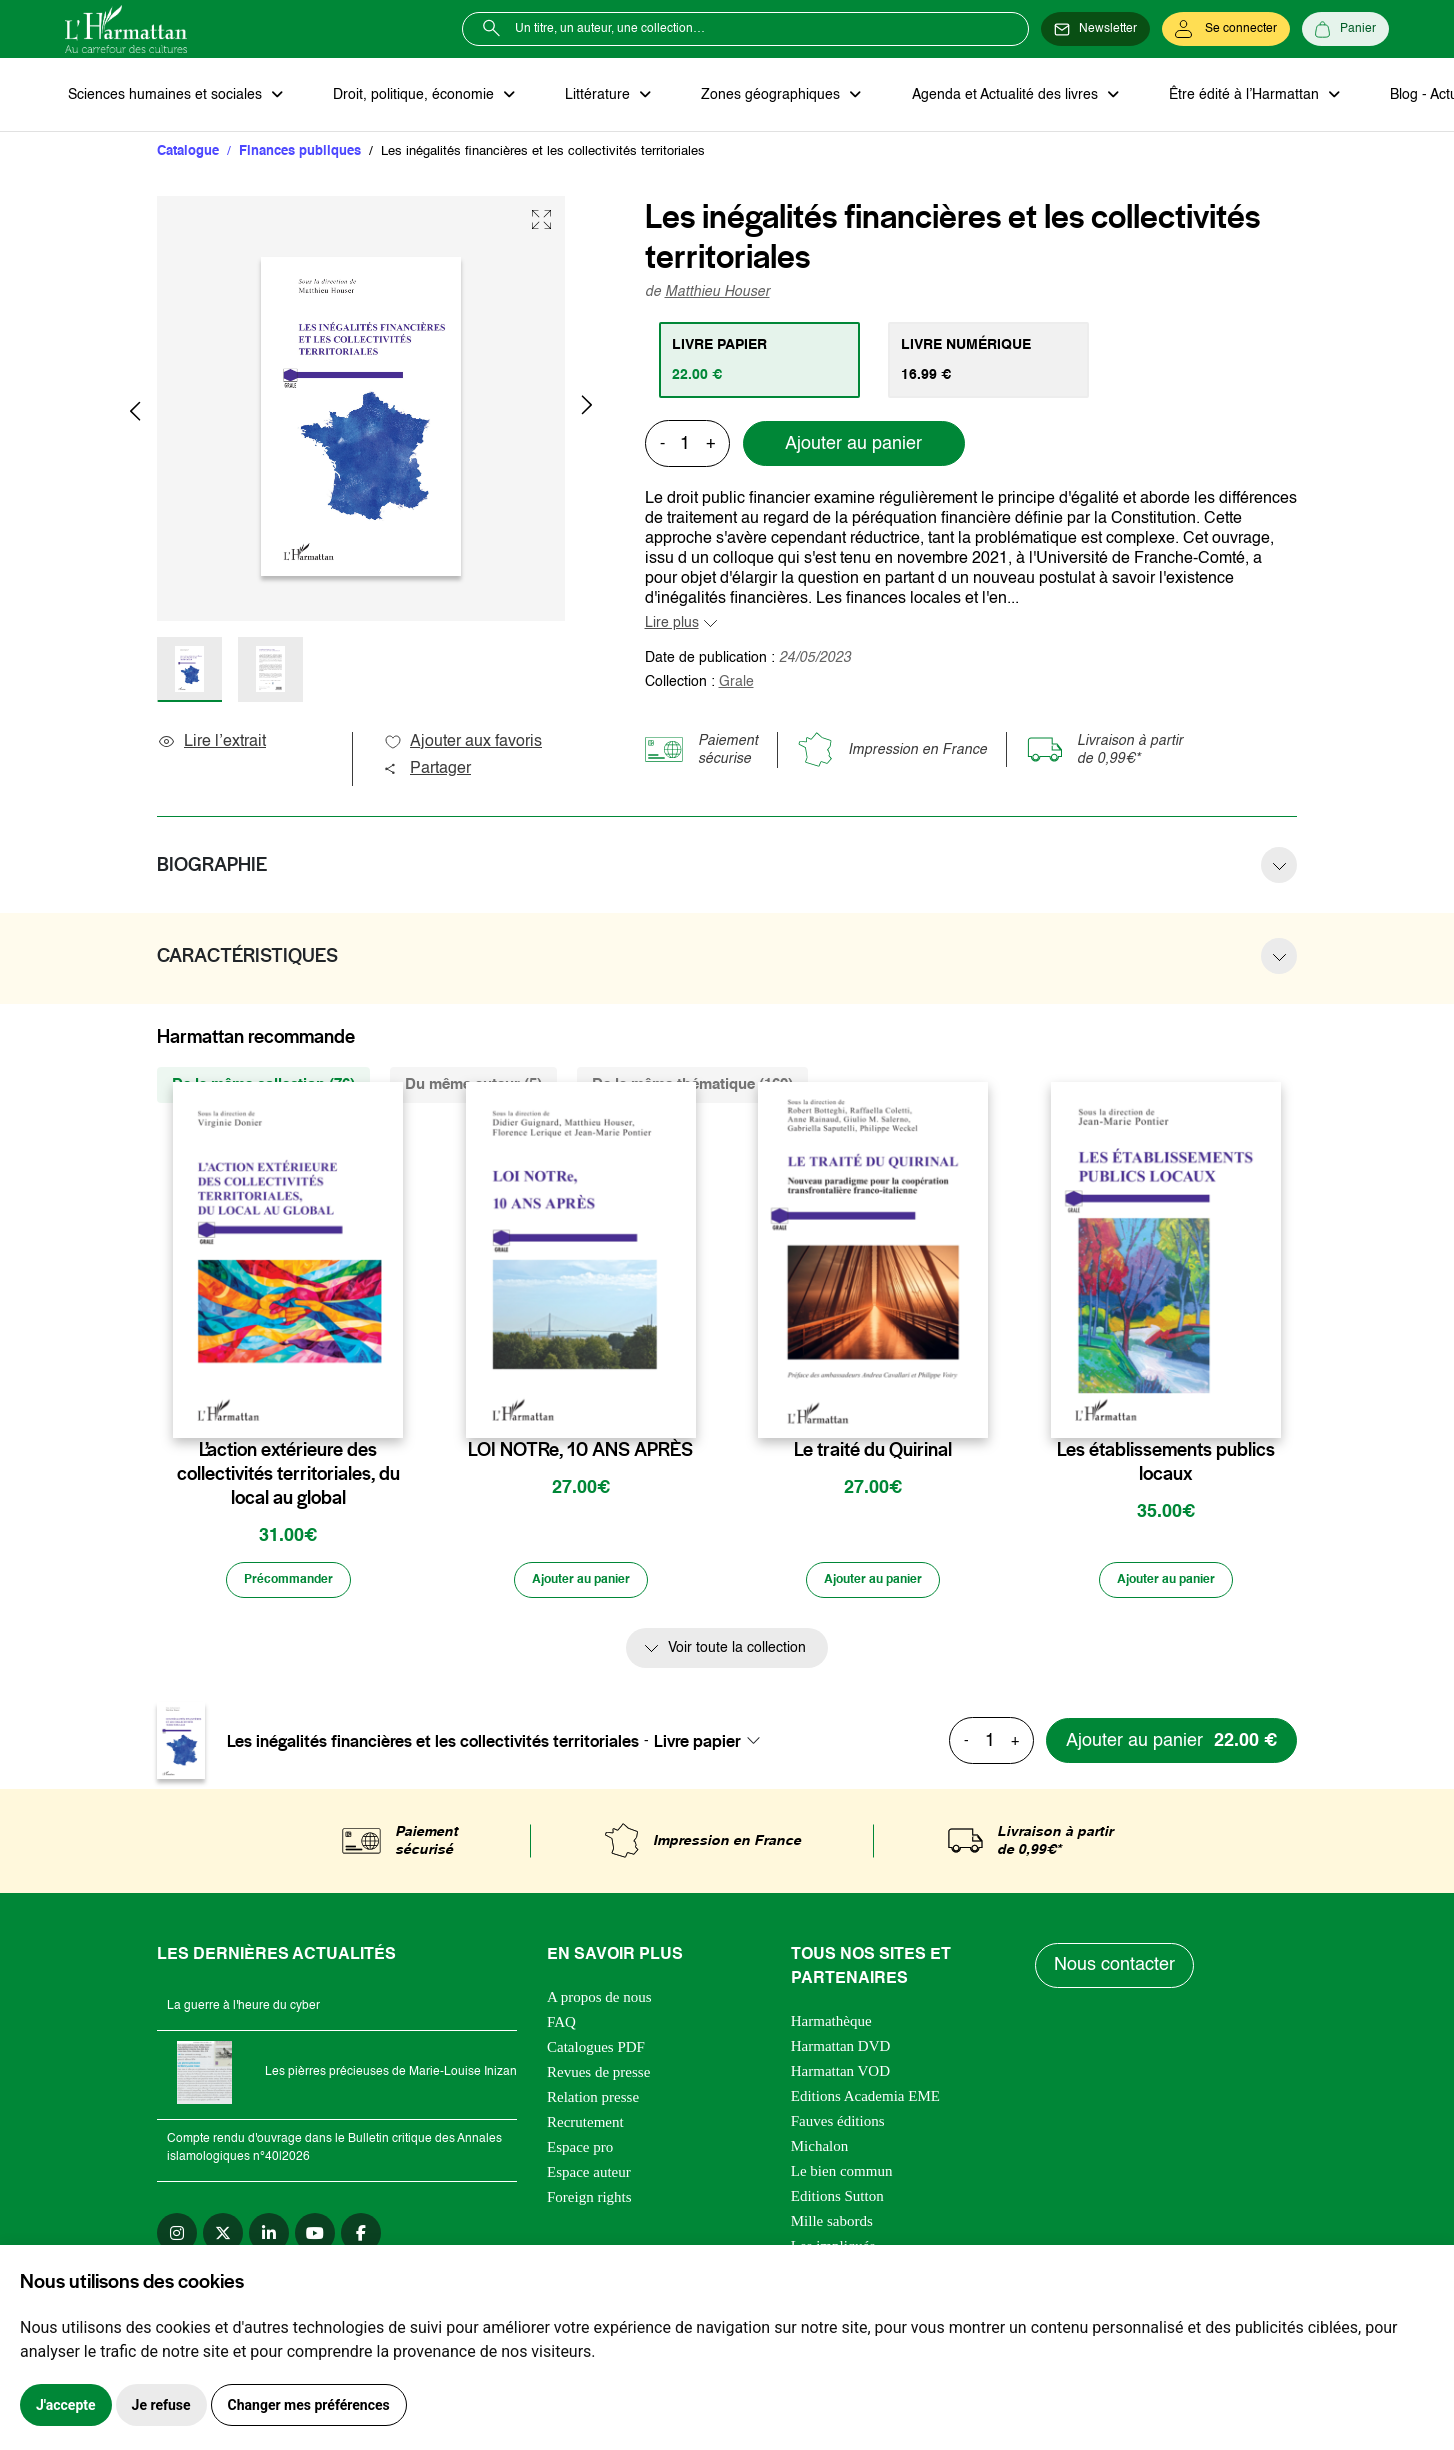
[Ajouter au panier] (581, 1586)
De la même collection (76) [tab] (263, 1087)
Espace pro (580, 2153)
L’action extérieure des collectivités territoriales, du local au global (288, 1477)
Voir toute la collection (737, 1655)
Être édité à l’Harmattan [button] (1212, 96)
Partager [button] (427, 772)
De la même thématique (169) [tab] (692, 1087)
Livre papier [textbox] (697, 1747)
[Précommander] (288, 1586)
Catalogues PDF (596, 2053)
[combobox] (713, 1747)
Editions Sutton (837, 2202)
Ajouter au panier (853, 447)
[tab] (762, 363)
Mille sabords (832, 2227)
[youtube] (315, 2239)
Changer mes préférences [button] (309, 2405)
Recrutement (585, 2128)
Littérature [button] (584, 96)
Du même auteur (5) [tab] (473, 1087)
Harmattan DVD (841, 2052)
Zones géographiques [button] (751, 96)
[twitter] (223, 2239)
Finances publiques (300, 154)
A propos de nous (599, 2003)
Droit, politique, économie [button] (406, 96)
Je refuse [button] (161, 2405)
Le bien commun (842, 2177)
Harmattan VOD (840, 2077)
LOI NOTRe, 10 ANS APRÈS (580, 1453)
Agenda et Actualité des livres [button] (979, 96)
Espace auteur (589, 2178)
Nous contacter (1116, 1972)
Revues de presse (598, 2078)
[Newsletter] (1095, 29)
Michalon (820, 2152)
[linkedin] (269, 2239)
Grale (736, 685)
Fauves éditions (838, 2127)
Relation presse (593, 2103)
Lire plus (672, 626)
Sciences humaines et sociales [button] (164, 96)
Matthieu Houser (717, 295)
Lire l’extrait (211, 745)
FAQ (561, 2028)
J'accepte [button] (66, 2405)
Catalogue (188, 154)
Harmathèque (831, 2027)
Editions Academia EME (865, 2102)
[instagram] (177, 2239)
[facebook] (361, 2239)
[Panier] (1345, 29)
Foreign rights (589, 2203)
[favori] (390, 1413)
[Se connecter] (1226, 29)
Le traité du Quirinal (873, 1453)
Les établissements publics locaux (1166, 1465)
